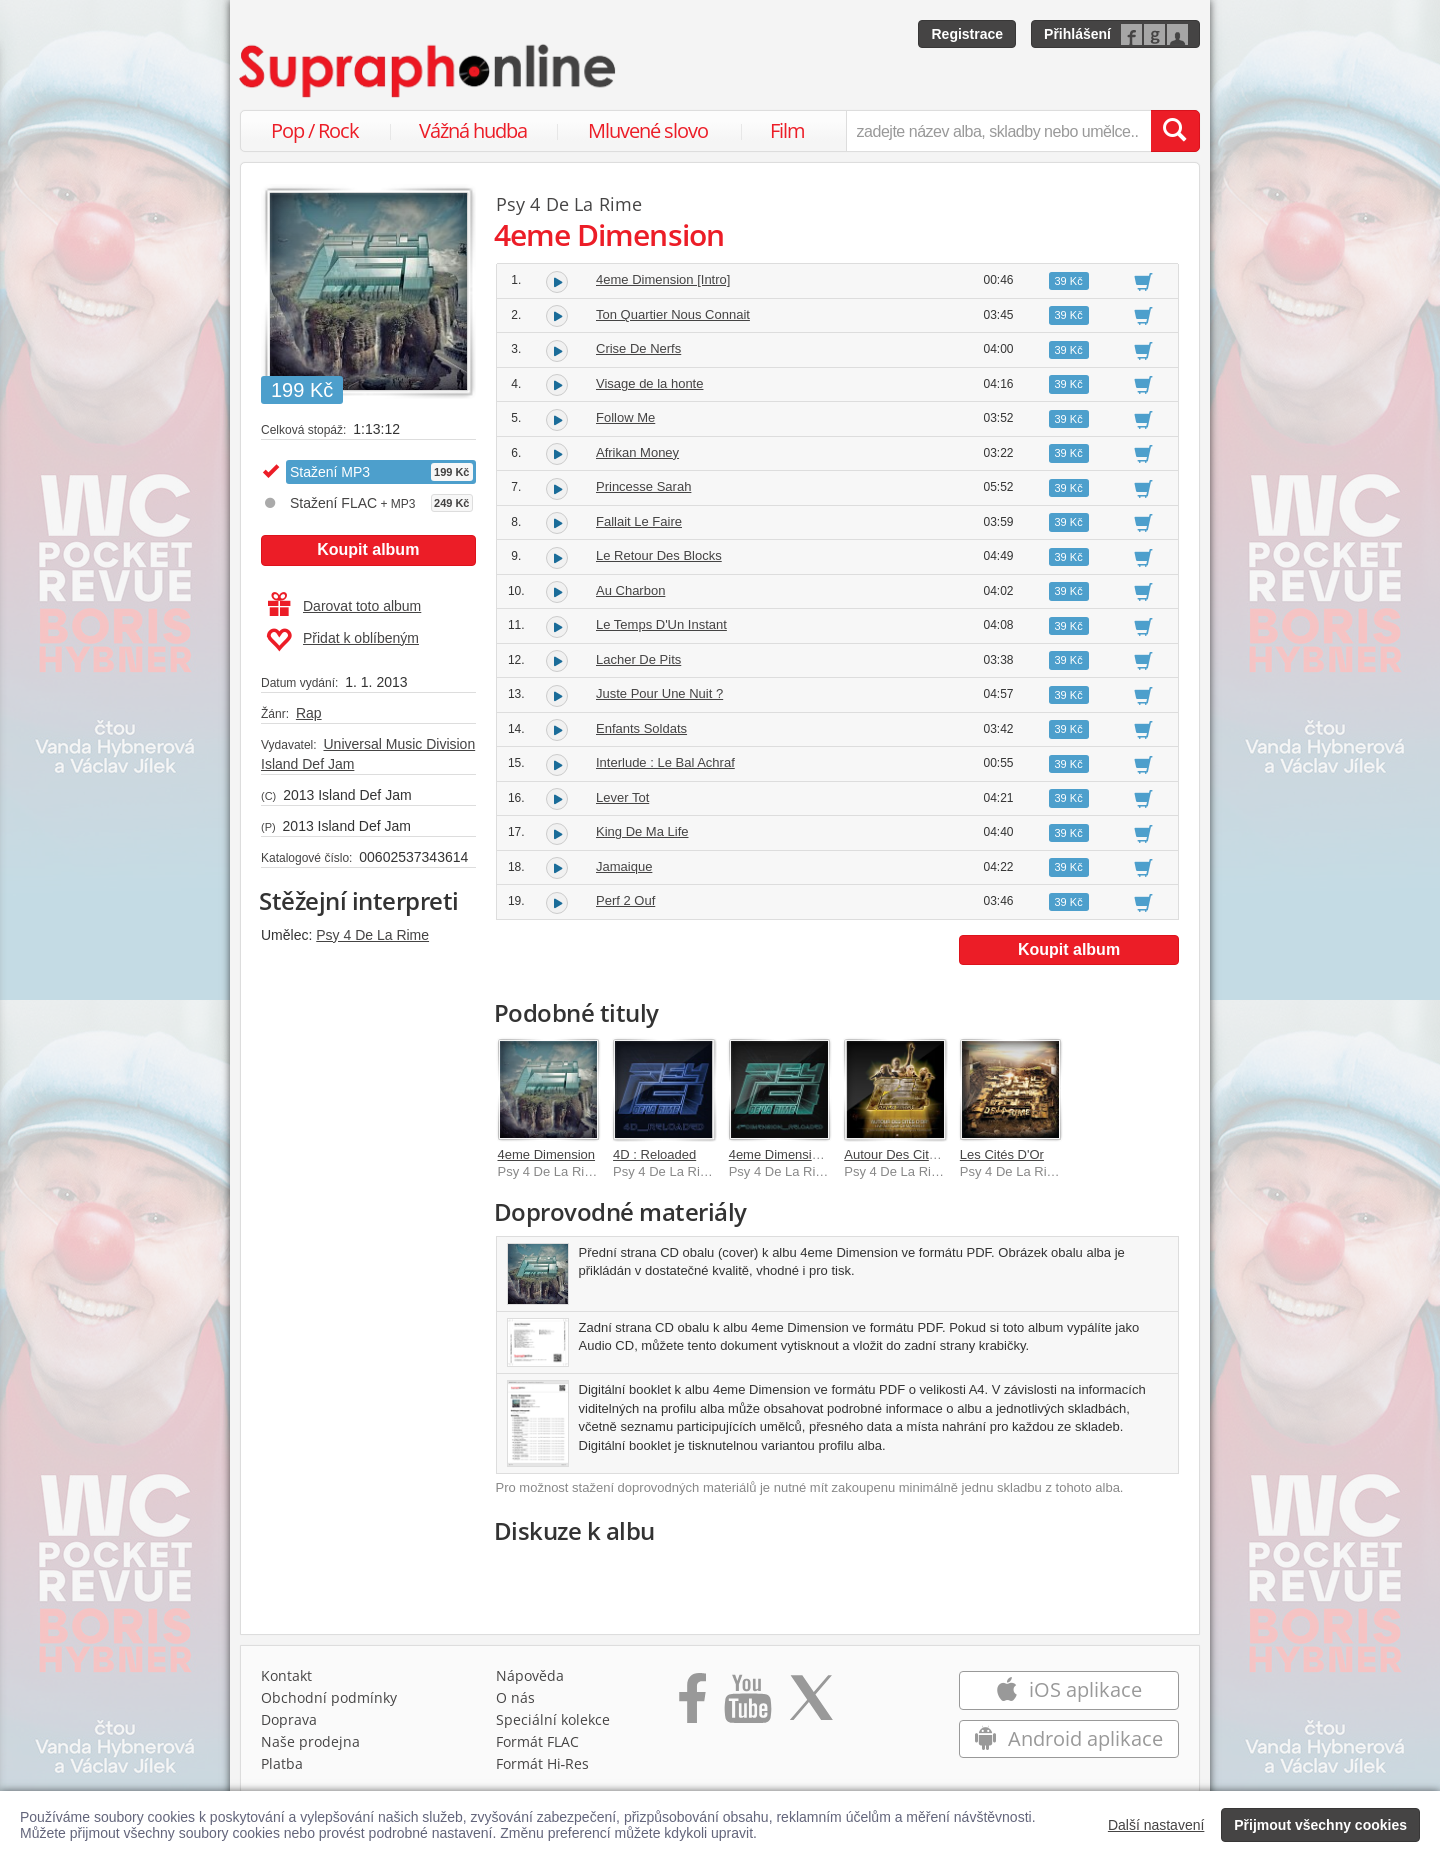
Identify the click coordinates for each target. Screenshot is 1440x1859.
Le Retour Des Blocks (659, 555)
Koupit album (368, 549)
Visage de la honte (649, 383)
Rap (309, 713)
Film (787, 130)
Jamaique (624, 866)
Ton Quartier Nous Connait (673, 314)
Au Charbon (630, 590)
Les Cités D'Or (1002, 1154)
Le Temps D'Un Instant (661, 624)
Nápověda (530, 1675)
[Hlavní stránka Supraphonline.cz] (429, 71)
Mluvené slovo (648, 130)
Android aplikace (1068, 1738)
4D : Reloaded (654, 1154)
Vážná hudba (473, 130)
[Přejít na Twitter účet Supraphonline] (811, 1705)
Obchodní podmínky (329, 1697)
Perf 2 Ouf (625, 900)
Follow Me (625, 417)
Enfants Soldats (641, 728)
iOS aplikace (1068, 1689)
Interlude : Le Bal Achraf (665, 762)
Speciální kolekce (553, 1719)
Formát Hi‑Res (543, 1763)
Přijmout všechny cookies (1320, 1825)
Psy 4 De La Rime (372, 935)
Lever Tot (622, 797)
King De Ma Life (642, 831)
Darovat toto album (344, 606)
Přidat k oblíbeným (342, 640)
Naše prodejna (310, 1741)
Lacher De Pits (638, 659)
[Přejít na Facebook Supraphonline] (692, 1705)
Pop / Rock (315, 130)
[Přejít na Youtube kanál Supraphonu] (747, 1705)
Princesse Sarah (643, 486)
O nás (515, 1697)
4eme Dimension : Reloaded (811, 1154)
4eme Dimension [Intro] (663, 279)
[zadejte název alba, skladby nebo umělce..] (998, 131)
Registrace (967, 34)
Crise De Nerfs (638, 348)
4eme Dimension (547, 1154)
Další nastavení (1156, 1825)
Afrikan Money (637, 452)
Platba (282, 1763)
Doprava (289, 1719)
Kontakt (286, 1675)
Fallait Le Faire (639, 521)
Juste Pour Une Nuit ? (659, 693)
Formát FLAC (537, 1741)
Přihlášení (1077, 34)
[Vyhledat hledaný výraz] (1175, 131)
